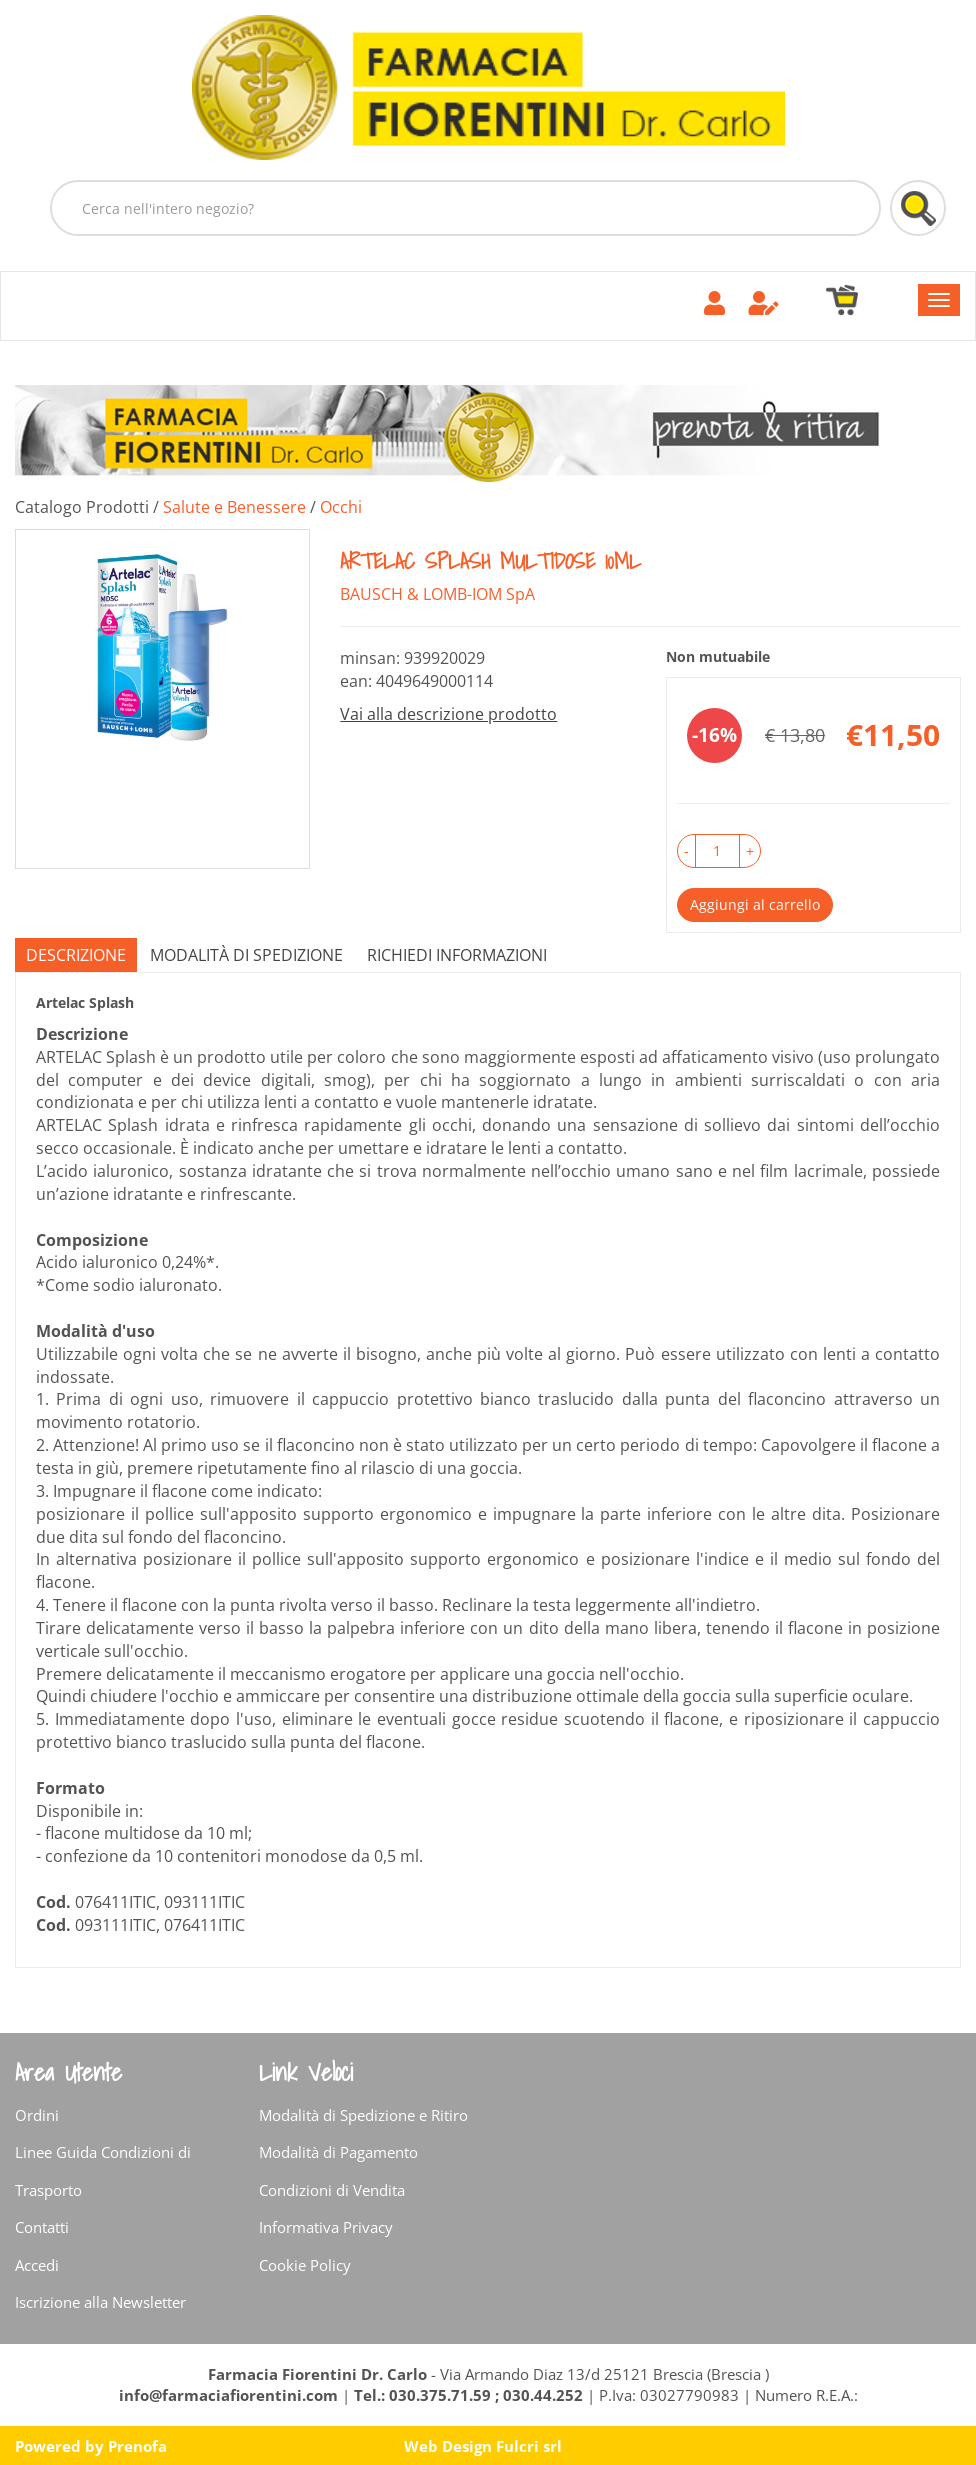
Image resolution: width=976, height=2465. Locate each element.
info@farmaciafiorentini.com (230, 2395)
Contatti (42, 2227)
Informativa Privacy (326, 2227)
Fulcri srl (529, 2446)
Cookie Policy (305, 2265)
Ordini (37, 2115)
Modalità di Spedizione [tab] (246, 955)
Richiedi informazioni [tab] (457, 955)
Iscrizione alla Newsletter (100, 2302)
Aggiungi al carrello (755, 904)
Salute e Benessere (234, 507)
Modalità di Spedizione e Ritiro (363, 2115)
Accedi (37, 2265)
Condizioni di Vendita (332, 2190)
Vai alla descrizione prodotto (448, 714)
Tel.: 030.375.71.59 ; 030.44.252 (468, 2395)
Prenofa (137, 2446)
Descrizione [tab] (76, 955)
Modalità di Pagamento (338, 2152)
